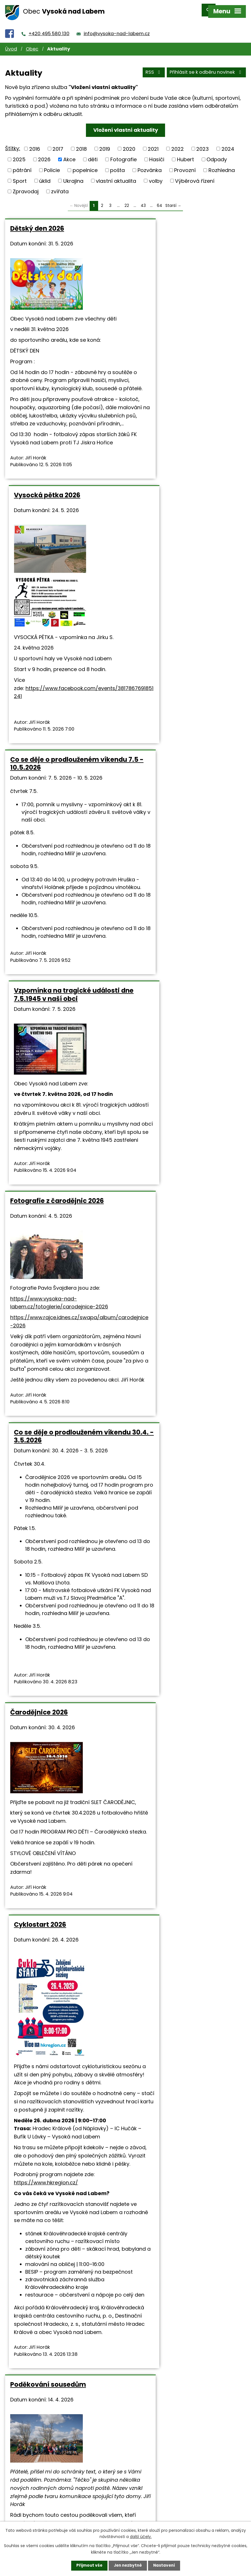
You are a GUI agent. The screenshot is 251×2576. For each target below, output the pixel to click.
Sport (20, 175)
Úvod (11, 44)
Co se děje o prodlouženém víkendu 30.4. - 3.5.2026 (177, 809)
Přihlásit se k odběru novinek (206, 67)
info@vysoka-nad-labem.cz (117, 28)
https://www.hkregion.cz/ (165, 1421)
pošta (117, 165)
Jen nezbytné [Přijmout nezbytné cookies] (128, 2565)
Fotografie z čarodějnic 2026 (57, 805)
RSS (153, 67)
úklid (44, 175)
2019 (104, 143)
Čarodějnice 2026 (39, 1131)
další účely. (141, 2536)
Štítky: (12, 143)
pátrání (22, 165)
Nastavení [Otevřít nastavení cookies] (165, 2565)
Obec (32, 44)
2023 (202, 143)
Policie (52, 165)
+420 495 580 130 (49, 28)
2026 (44, 154)
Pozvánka (150, 165)
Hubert (185, 154)
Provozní (185, 165)
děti (93, 154)
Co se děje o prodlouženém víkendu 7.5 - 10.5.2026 (54, 533)
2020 (129, 143)
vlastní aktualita (116, 175)
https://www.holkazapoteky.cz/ (184, 2267)
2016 (34, 143)
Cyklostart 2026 (159, 1131)
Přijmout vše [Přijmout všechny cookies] (88, 2565)
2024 (228, 143)
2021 (153, 143)
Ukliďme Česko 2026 (167, 1677)
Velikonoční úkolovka (168, 2095)
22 (127, 200)
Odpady (216, 154)
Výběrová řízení (194, 175)
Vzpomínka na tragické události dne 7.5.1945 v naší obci (186, 533)
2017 (57, 143)
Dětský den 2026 (37, 223)
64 (159, 200)
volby (156, 175)
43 (143, 200)
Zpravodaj (26, 186)
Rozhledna (221, 165)
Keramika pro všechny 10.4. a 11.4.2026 (58, 2099)
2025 (19, 154)
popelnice (85, 165)
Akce (69, 154)
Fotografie (123, 154)
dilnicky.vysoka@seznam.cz (62, 2373)
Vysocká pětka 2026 (166, 223)
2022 (177, 143)
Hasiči (156, 154)
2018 (81, 143)
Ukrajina (73, 175)
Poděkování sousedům (48, 1677)
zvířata (60, 186)
